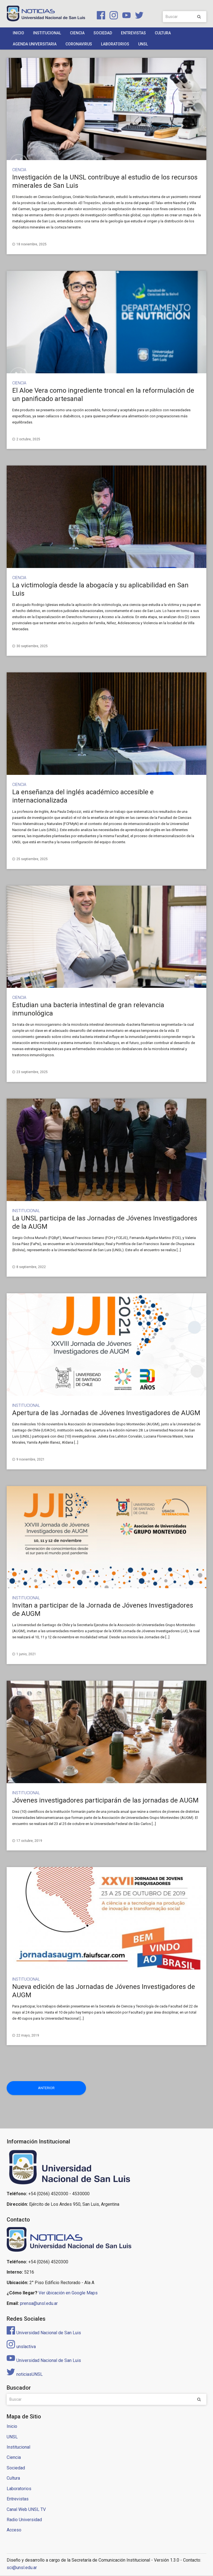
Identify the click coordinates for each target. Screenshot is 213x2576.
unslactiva (21, 2347)
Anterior (27, 2088)
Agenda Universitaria (35, 44)
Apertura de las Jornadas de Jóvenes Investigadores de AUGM (106, 1413)
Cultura (163, 33)
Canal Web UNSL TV (26, 2509)
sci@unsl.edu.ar (22, 2567)
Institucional (47, 33)
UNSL (143, 44)
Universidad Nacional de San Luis (44, 2333)
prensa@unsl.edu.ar (39, 2303)
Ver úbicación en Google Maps (68, 2293)
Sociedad (102, 33)
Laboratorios (115, 44)
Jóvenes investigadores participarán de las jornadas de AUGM (105, 1800)
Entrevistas (133, 33)
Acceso (14, 2530)
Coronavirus (78, 44)
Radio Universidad (24, 2520)
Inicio (18, 33)
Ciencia (77, 33)
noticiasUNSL (25, 2374)
